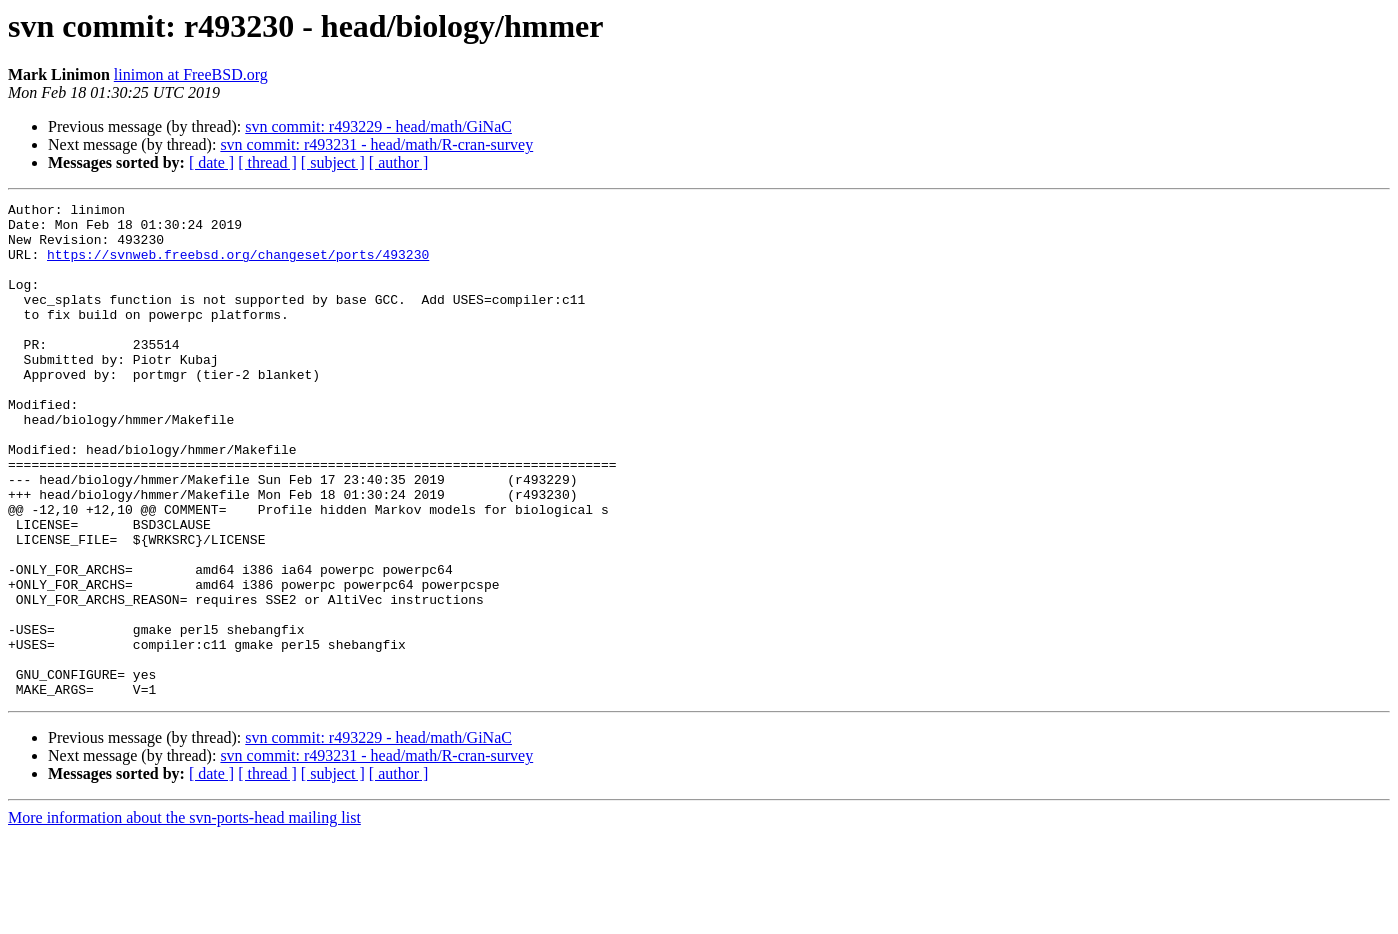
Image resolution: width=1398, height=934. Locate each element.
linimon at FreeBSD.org (191, 74)
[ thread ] (267, 162)
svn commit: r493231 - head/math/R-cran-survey (376, 144)
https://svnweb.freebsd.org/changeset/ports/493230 (238, 266)
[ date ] (211, 162)
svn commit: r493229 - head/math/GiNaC (378, 126)
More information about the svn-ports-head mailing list (184, 916)
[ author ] (399, 162)
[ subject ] (333, 162)
